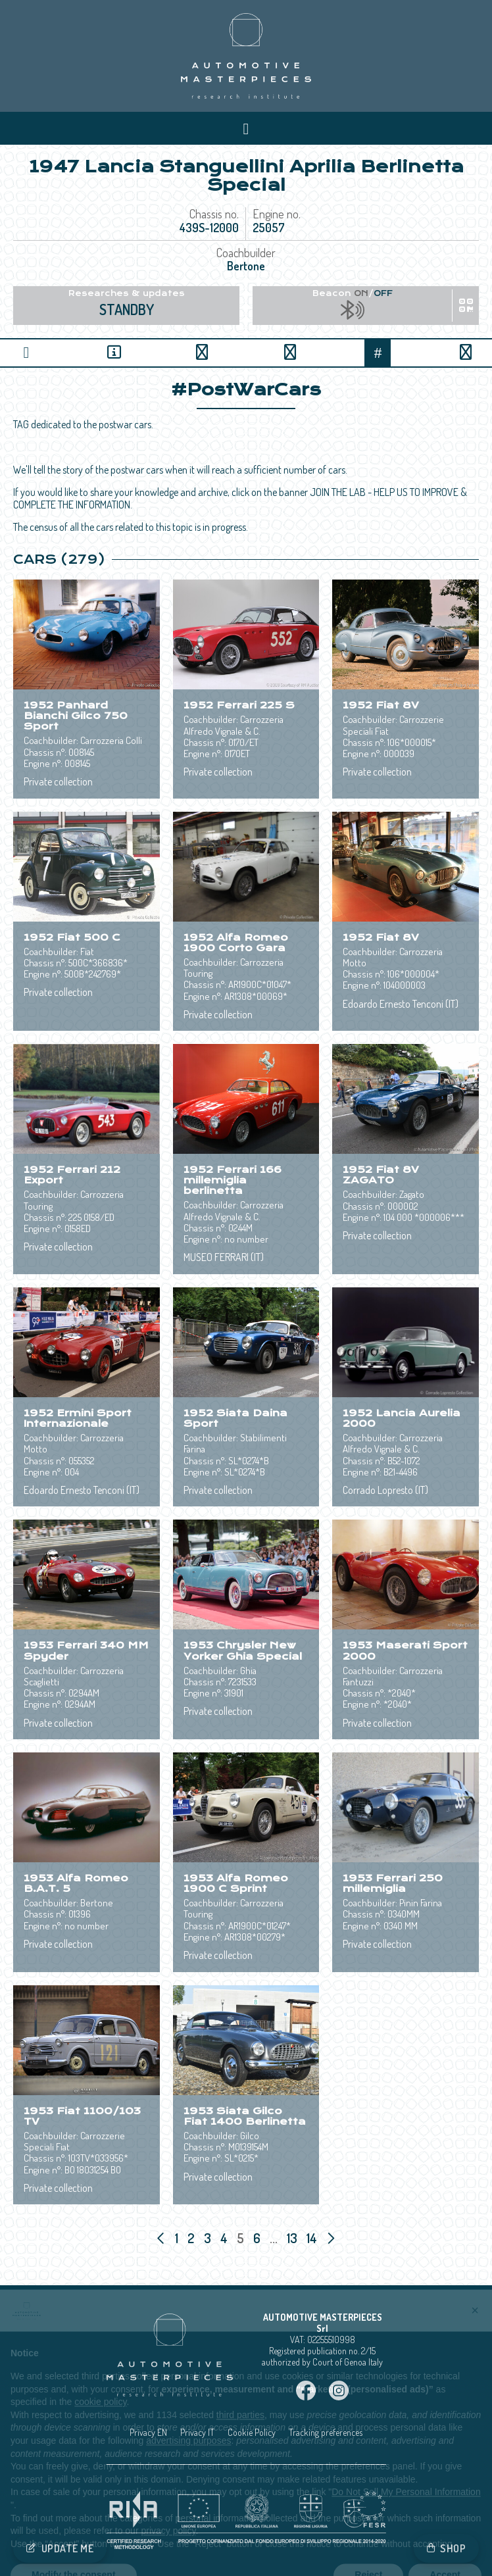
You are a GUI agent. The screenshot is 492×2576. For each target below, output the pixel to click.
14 (313, 2237)
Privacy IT (197, 2432)
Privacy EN (148, 2432)
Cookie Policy (252, 2432)
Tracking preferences (325, 2432)
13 (293, 2237)
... (274, 2237)
